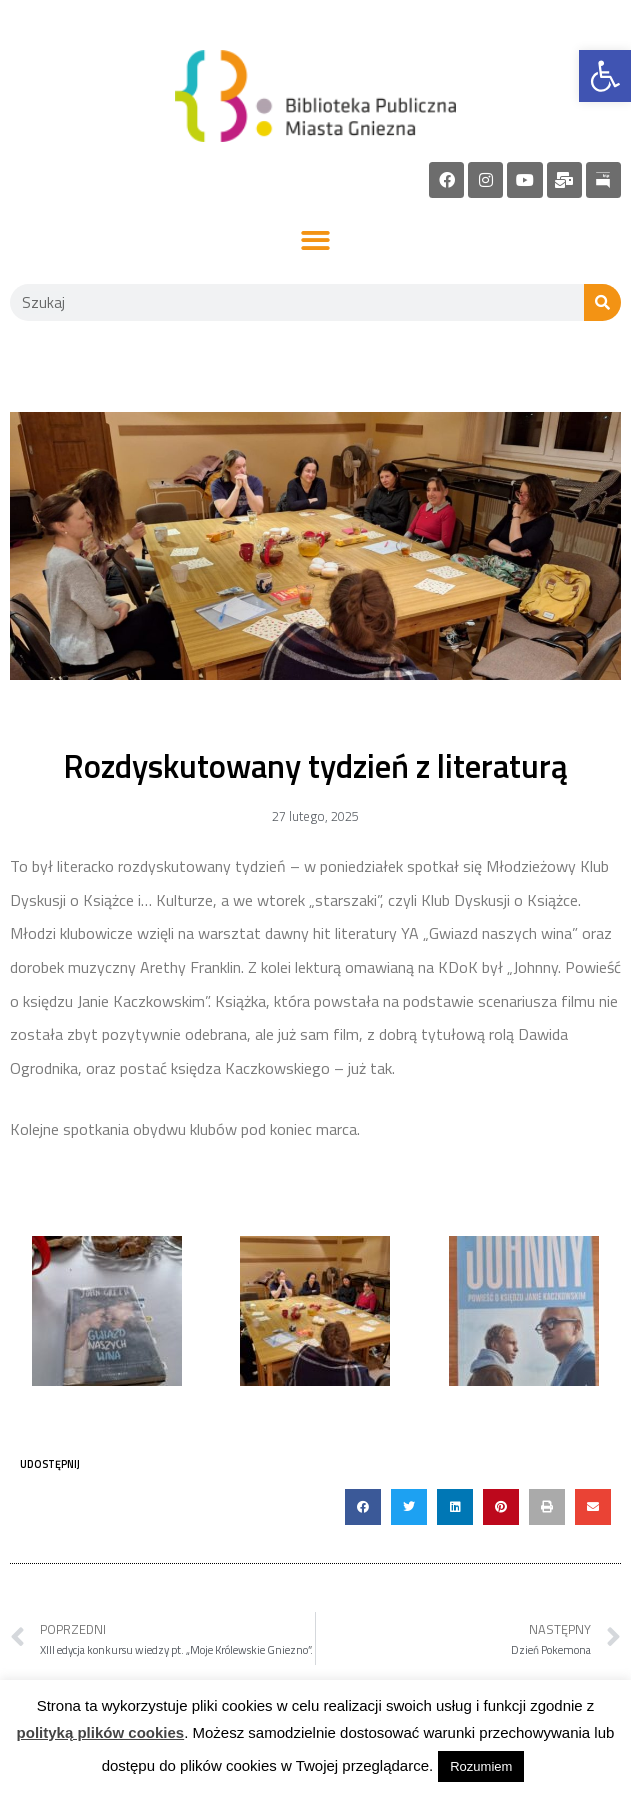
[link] (605, 76)
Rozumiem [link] (481, 1766)
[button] (315, 241)
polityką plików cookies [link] (101, 1732)
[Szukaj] (602, 302)
